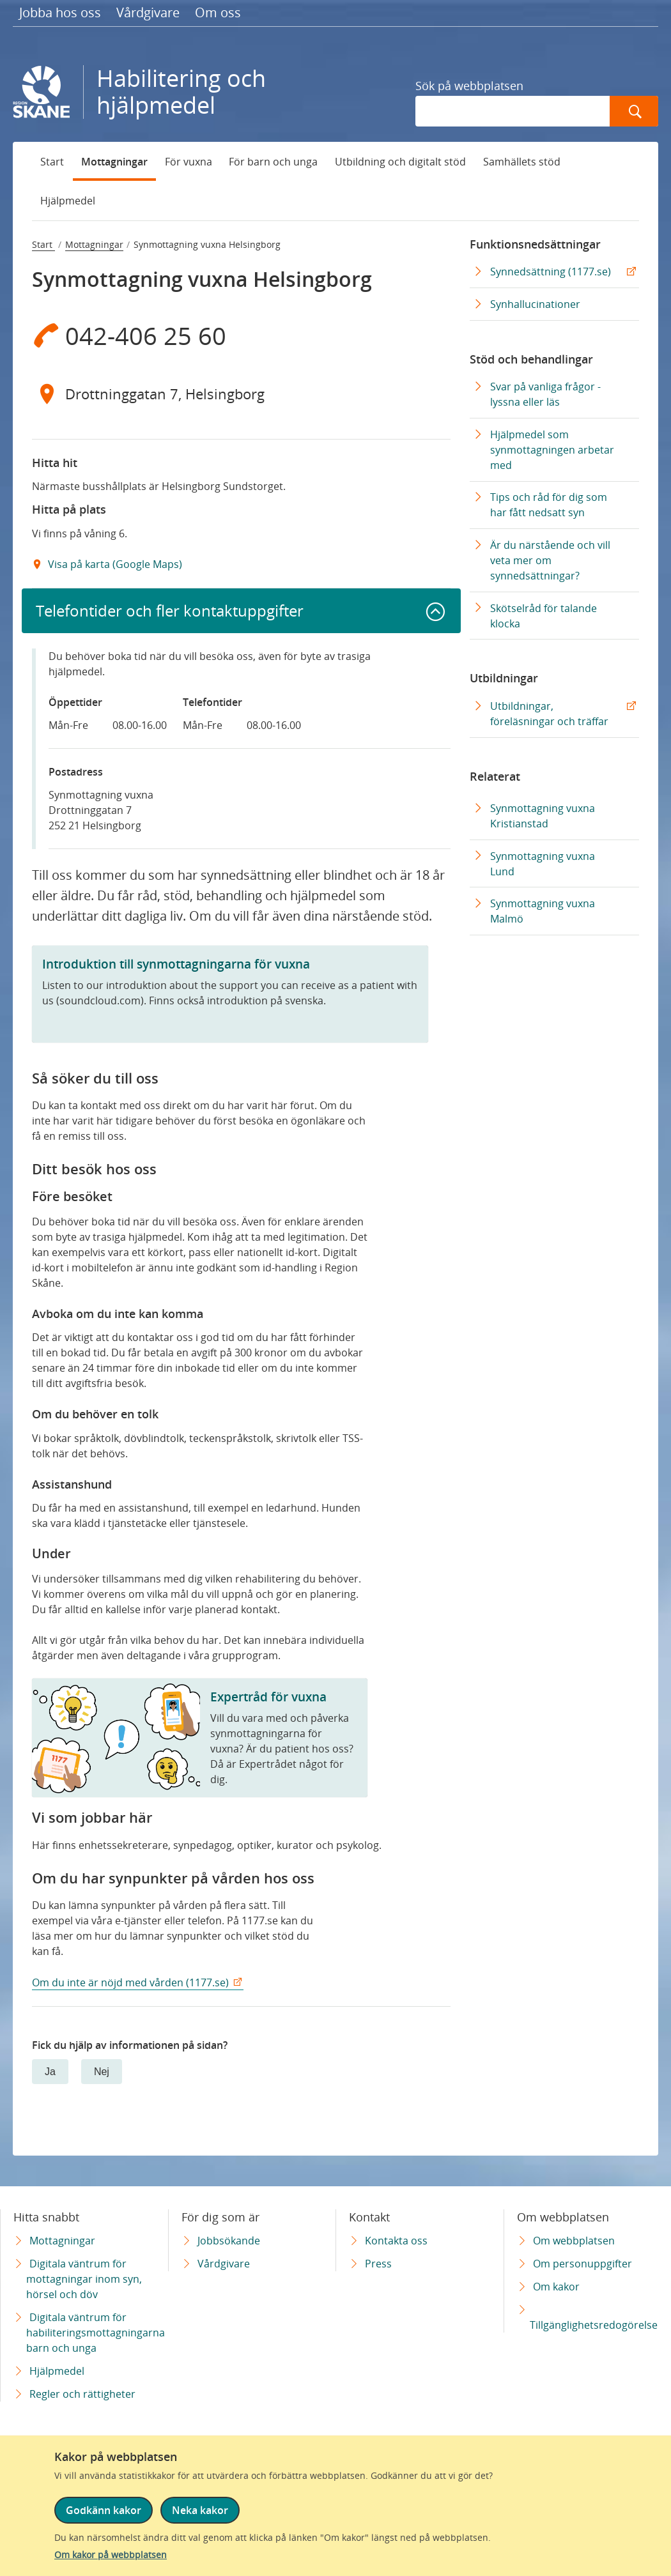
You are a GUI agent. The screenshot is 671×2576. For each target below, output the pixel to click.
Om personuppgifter (582, 2264)
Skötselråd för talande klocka (543, 616)
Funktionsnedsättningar (535, 244)
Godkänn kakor (103, 2510)
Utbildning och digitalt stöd (400, 162)
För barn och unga (273, 162)
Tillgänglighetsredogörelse (594, 2325)
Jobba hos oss (60, 12)
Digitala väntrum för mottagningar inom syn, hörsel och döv (84, 2279)
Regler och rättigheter (82, 2394)
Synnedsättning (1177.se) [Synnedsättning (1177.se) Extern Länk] (550, 271)
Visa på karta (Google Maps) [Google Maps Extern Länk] (113, 564)
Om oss (218, 12)
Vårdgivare (148, 12)
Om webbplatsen (574, 2241)
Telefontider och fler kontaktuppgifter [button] (170, 610)
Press (378, 2264)
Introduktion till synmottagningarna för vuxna (176, 963)
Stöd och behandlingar (531, 359)
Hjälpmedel (67, 201)
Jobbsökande (228, 2241)
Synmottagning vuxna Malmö (542, 911)
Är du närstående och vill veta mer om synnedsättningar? (550, 560)
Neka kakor (200, 2510)
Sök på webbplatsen (469, 85)
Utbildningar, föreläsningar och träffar (549, 713)
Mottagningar (114, 162)
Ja (50, 2071)
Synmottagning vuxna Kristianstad (542, 816)
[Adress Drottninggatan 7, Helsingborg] (241, 394)
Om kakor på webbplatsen (110, 2555)
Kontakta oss (396, 2241)
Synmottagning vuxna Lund (542, 863)
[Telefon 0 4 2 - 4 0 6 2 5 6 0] (241, 335)
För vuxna (188, 162)
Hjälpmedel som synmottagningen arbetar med (552, 449)
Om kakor (556, 2287)
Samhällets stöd (521, 162)
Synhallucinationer (535, 304)
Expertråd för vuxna (268, 1696)
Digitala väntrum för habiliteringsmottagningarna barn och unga (95, 2332)
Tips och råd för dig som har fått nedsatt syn (548, 504)
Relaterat (495, 776)
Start (52, 162)
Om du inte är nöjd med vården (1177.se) (130, 1982)
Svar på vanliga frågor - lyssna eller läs (545, 394)
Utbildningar (504, 678)
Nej (101, 2071)
